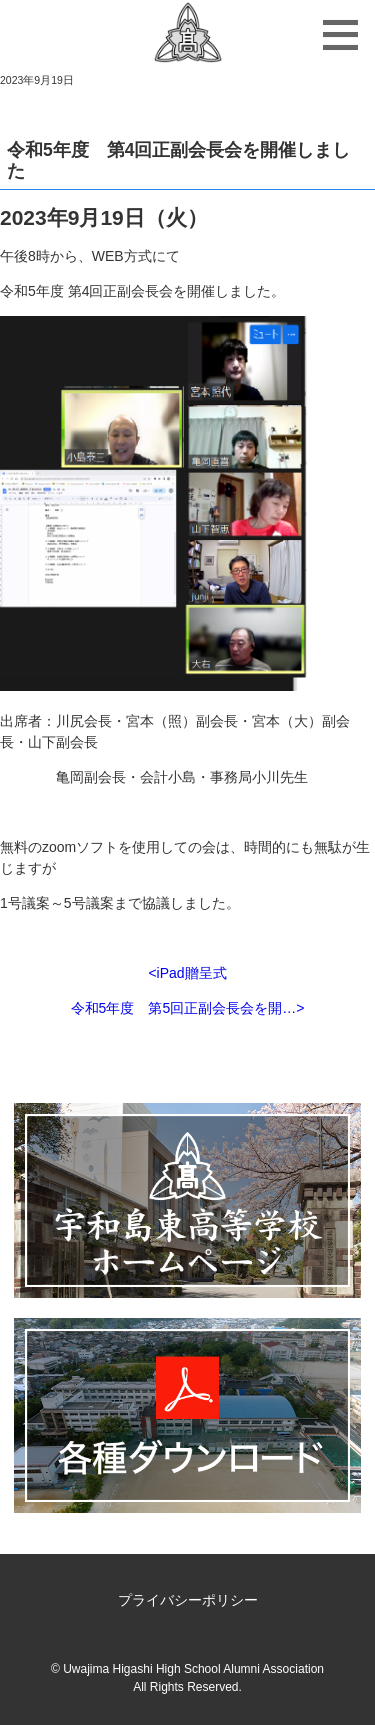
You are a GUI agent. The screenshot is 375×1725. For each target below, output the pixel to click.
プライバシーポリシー (188, 1600)
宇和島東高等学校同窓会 (187, 35)
